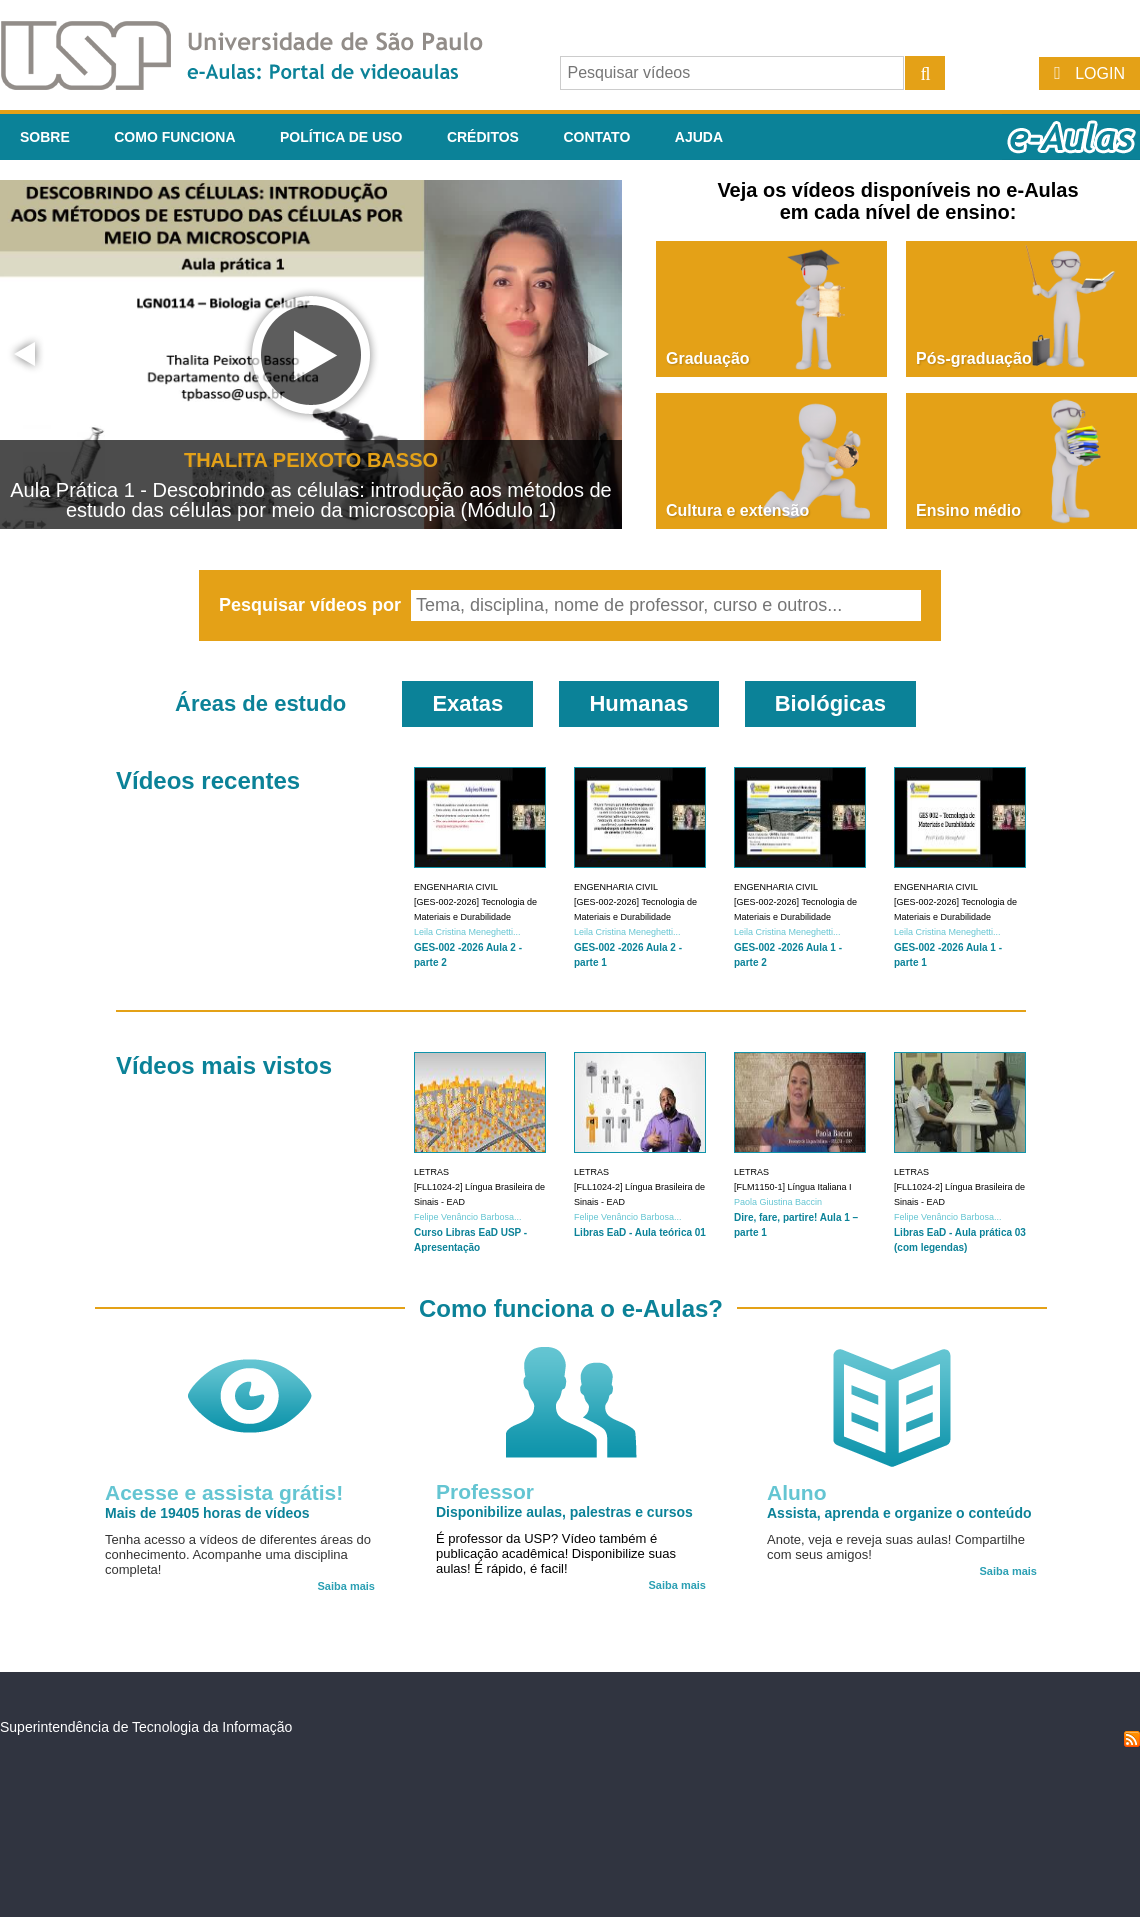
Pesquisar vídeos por (312, 605)
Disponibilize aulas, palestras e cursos (564, 1512)
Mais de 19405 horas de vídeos (207, 1513)
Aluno (796, 1492)
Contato (596, 137)
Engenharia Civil (456, 887)
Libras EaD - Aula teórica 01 (640, 1232)
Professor (485, 1491)
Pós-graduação (974, 358)
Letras (431, 1172)
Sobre (45, 137)
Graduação (708, 358)
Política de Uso (341, 137)
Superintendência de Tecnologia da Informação (146, 1727)
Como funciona (174, 137)
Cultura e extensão (737, 510)
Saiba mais (346, 1586)
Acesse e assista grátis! (224, 1492)
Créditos (483, 137)
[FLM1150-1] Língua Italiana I (793, 1187)
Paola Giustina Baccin (778, 1202)
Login (1100, 73)
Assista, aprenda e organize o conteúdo (899, 1513)
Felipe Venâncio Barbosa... (468, 1217)
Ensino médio (968, 510)
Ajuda (699, 137)
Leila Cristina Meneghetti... (467, 932)
